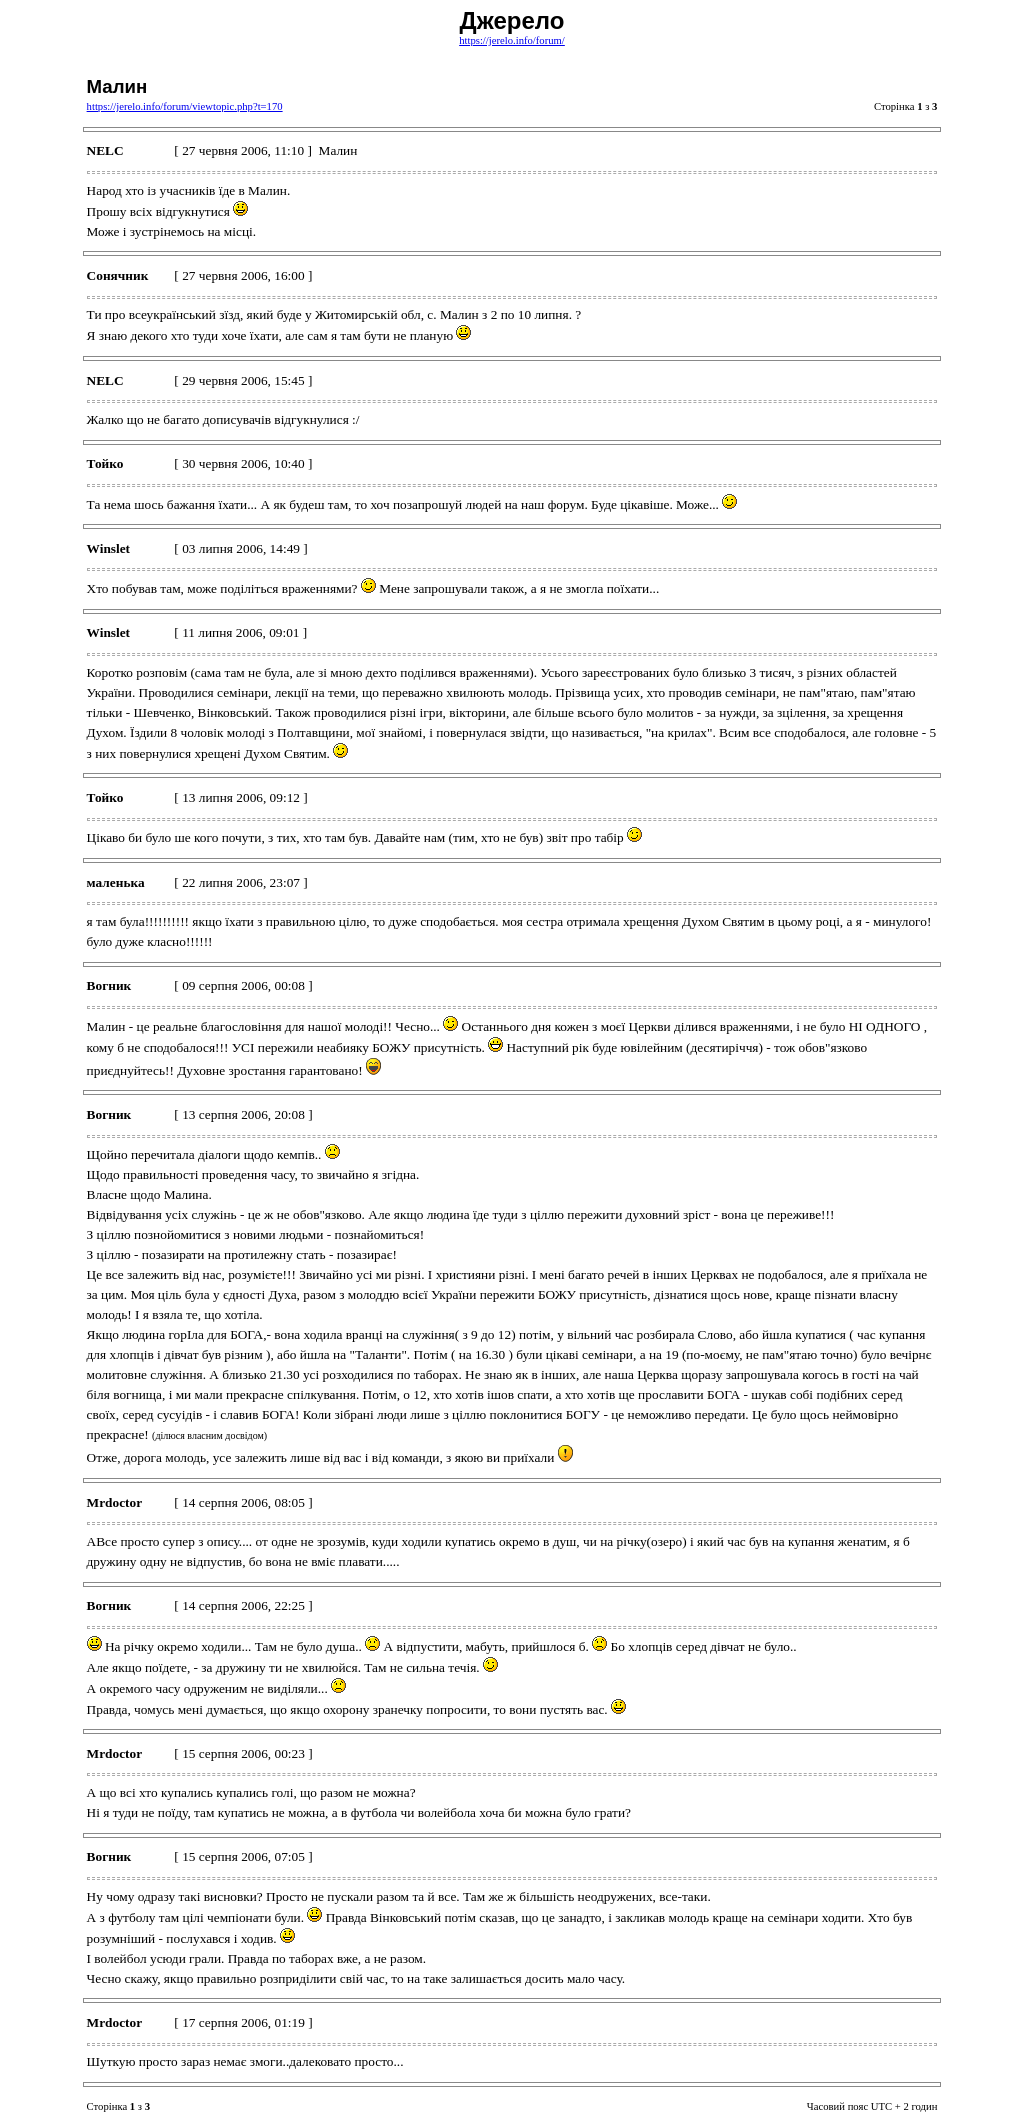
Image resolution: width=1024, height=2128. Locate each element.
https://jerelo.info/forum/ (512, 40)
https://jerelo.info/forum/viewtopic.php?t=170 (185, 106)
